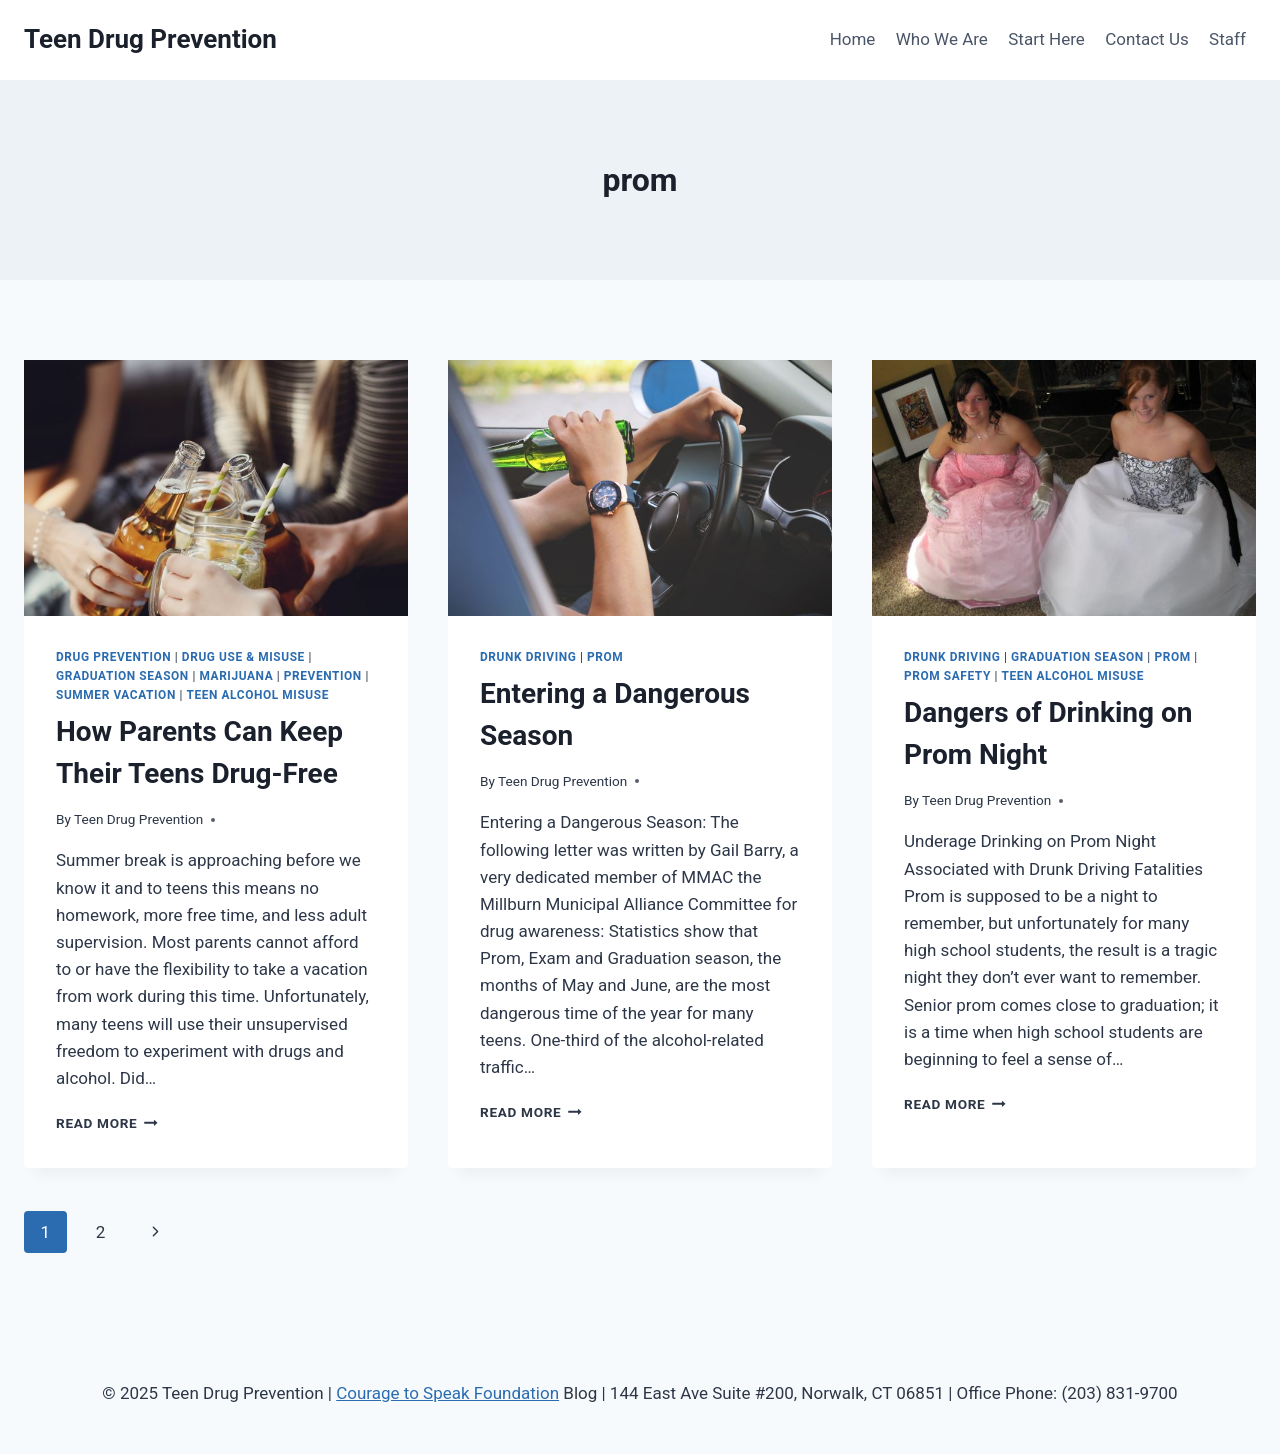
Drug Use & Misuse (243, 657)
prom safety (947, 676)
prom (605, 657)
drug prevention (113, 657)
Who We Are (942, 39)
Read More (107, 1123)
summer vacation (116, 695)
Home (853, 39)
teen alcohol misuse (257, 695)
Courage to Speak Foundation (447, 1393)
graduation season (122, 676)
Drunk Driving (528, 657)
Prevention (323, 676)
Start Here (1046, 39)
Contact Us (1146, 39)
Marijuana (236, 676)
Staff (1227, 39)
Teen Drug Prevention (138, 819)
